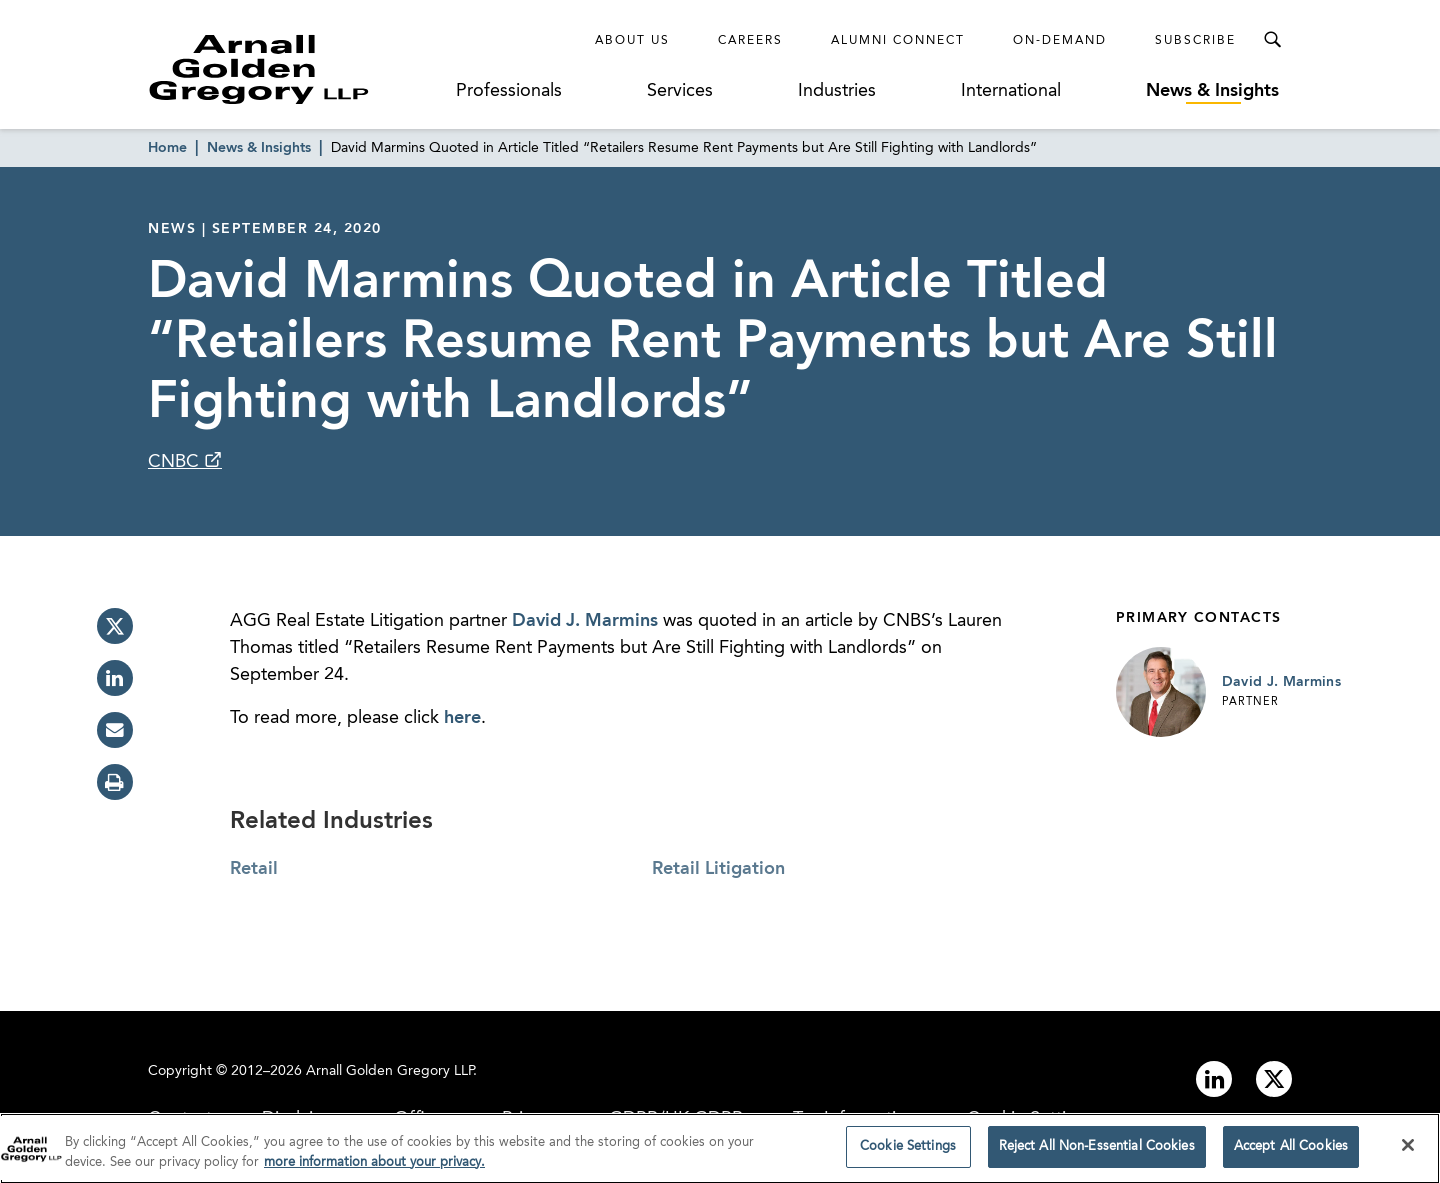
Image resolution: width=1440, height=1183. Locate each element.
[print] (115, 782)
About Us (632, 41)
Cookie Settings (908, 1153)
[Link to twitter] (1274, 1079)
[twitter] (115, 626)
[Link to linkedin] (1214, 1079)
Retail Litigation (718, 869)
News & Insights (1212, 91)
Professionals (509, 91)
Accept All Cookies (1291, 1153)
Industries (837, 91)
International (1011, 91)
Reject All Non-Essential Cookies (1097, 1153)
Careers (750, 41)
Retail (254, 869)
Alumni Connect (898, 41)
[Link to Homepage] (296, 69)
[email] (115, 730)
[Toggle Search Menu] (1272, 40)
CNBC (176, 462)
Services (680, 91)
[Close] (1408, 1152)
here (462, 718)
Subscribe (1195, 41)
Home (167, 148)
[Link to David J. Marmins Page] (1161, 692)
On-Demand (1060, 41)
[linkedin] (115, 678)
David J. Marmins (585, 621)
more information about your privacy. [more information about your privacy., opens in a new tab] (374, 1168)
